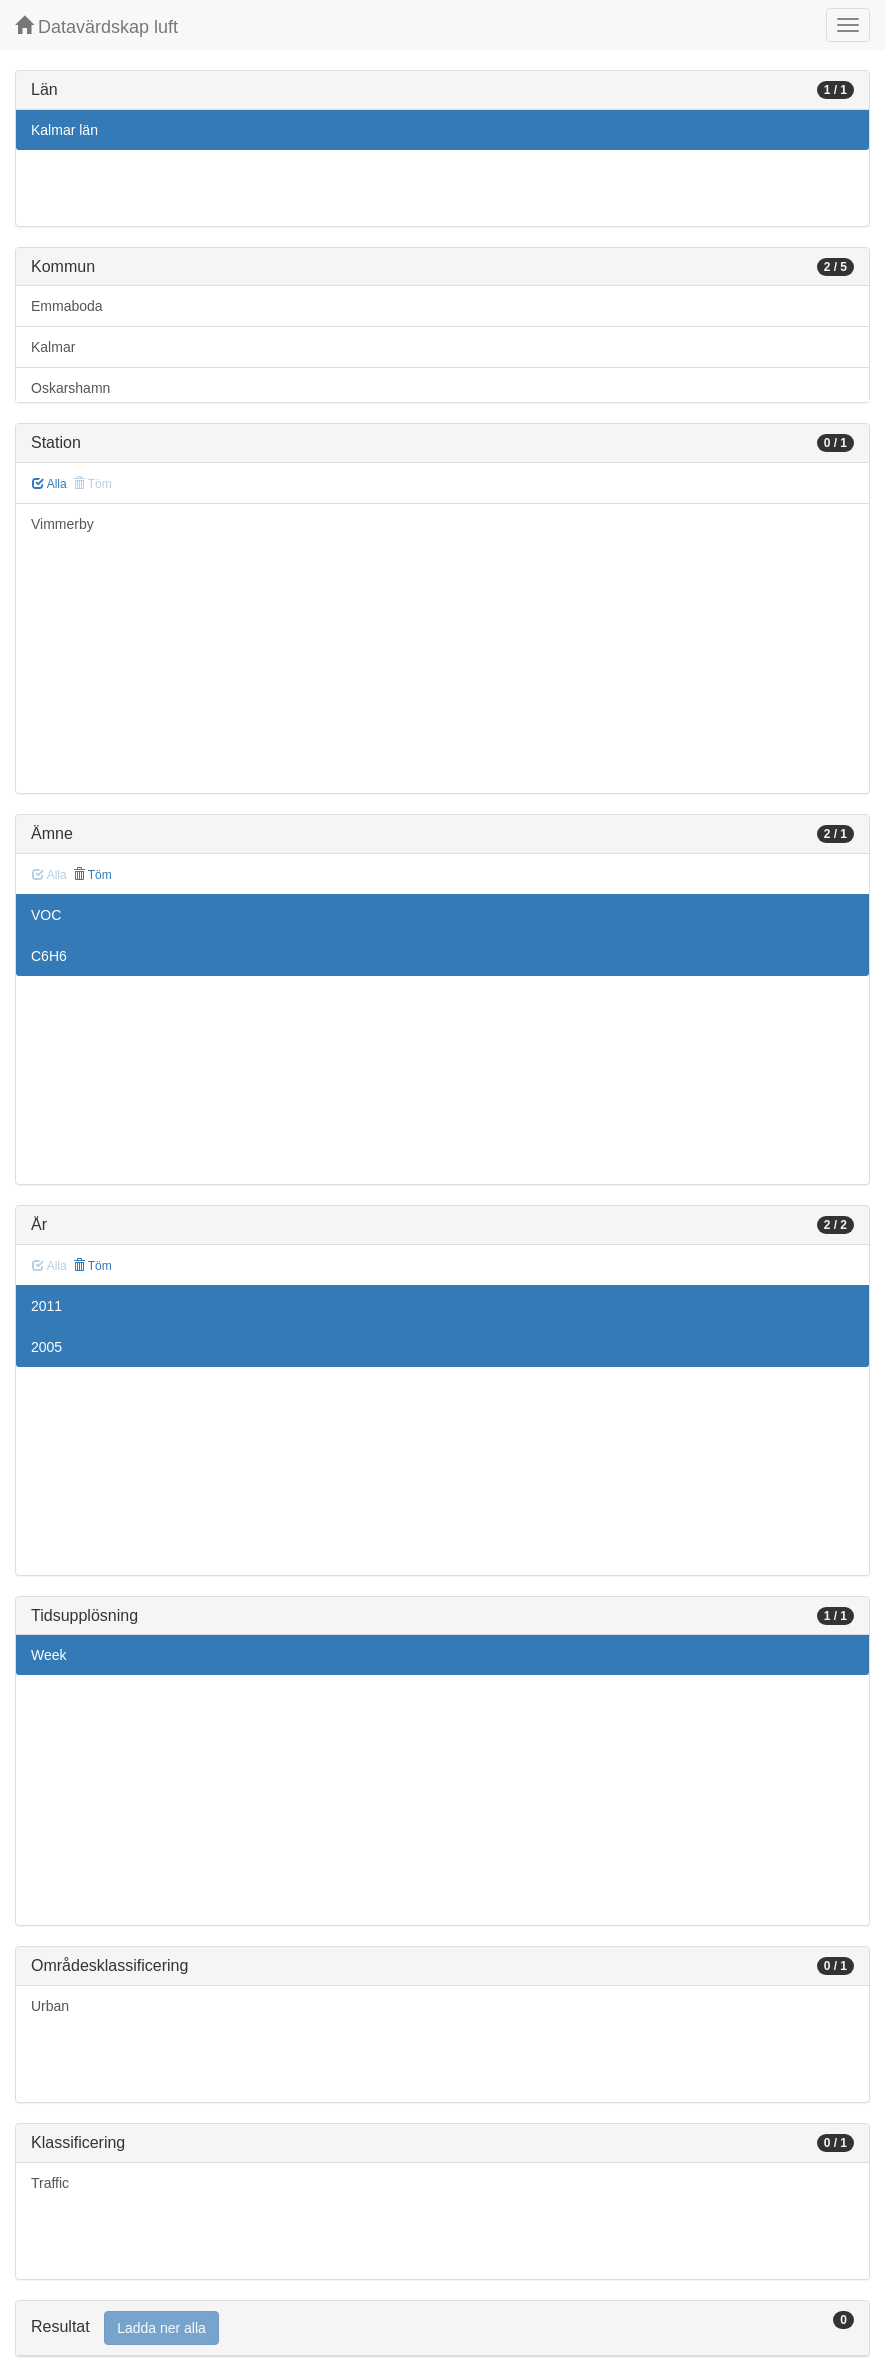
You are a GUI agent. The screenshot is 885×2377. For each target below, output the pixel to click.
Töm (92, 875)
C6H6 (49, 956)
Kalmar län (64, 130)
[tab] (442, 2328)
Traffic (50, 2183)
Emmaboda (67, 306)
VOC (46, 915)
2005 (46, 1347)
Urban (50, 2006)
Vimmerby (62, 524)
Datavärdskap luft (96, 26)
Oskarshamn (70, 388)
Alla (49, 484)
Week (49, 1655)
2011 (46, 1306)
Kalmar (53, 347)
